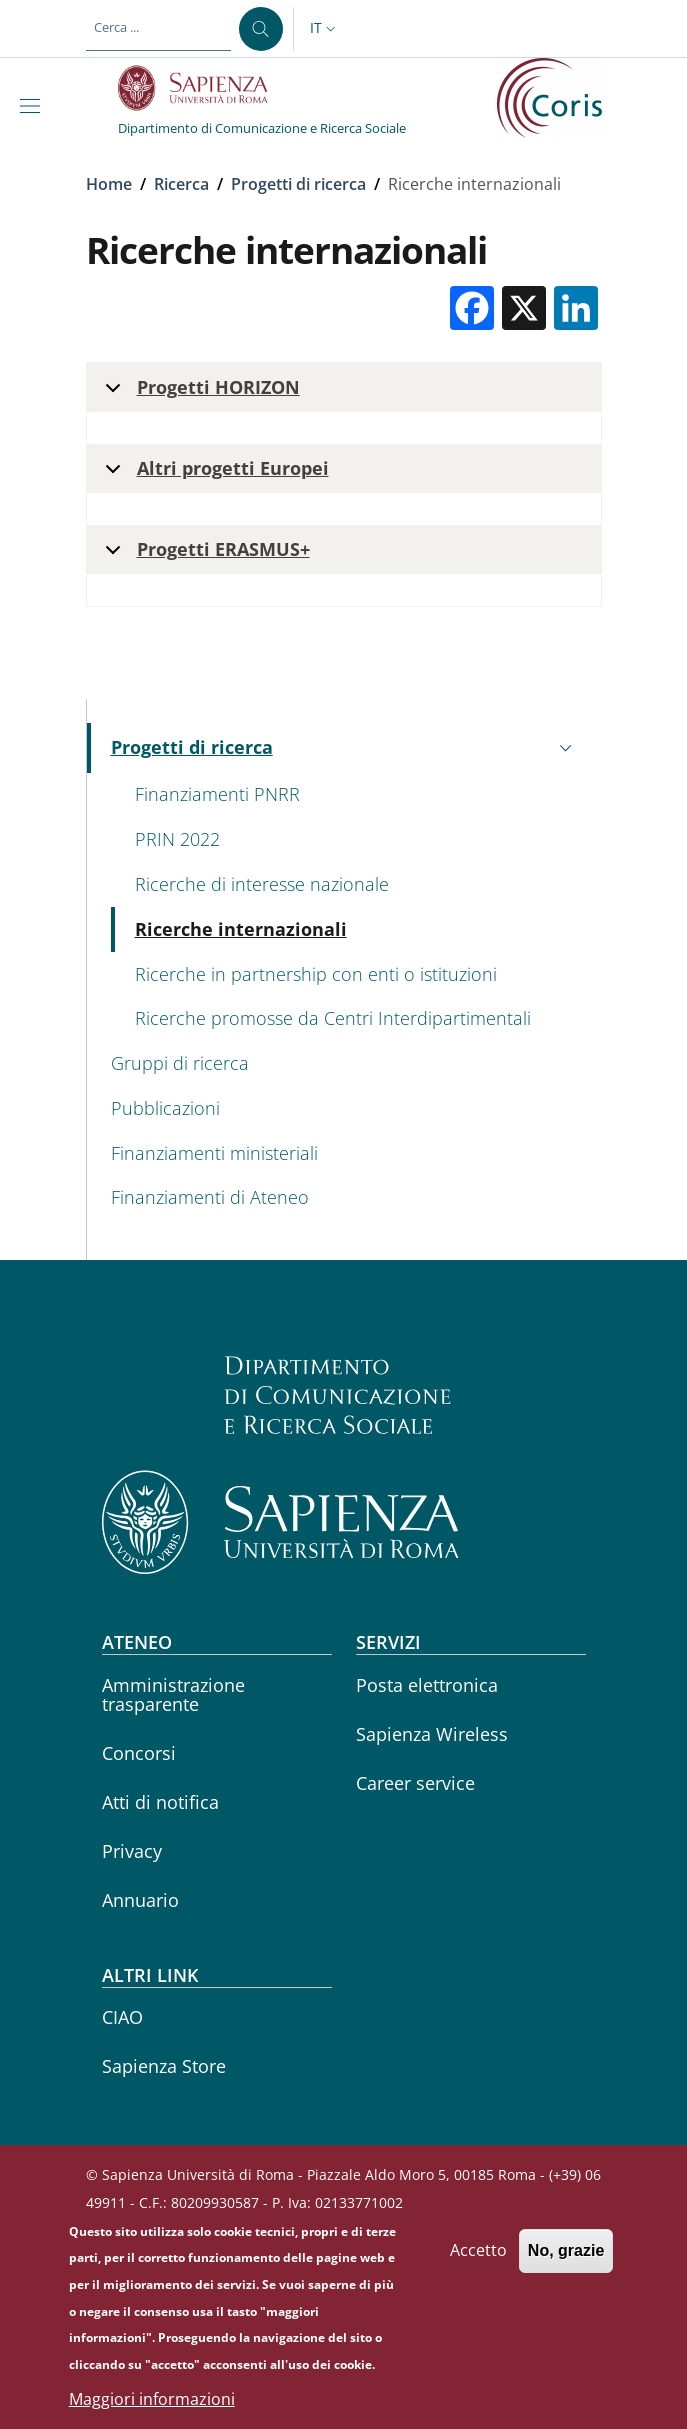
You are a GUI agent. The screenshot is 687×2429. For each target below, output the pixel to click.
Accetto (478, 2253)
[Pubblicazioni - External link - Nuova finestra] (344, 1108)
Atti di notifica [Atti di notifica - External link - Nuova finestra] (160, 1802)
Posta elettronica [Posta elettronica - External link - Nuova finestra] (427, 1685)
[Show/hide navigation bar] (34, 106)
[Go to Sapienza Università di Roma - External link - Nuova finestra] (204, 88)
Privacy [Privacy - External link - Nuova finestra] (132, 1851)
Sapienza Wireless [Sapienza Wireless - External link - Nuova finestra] (432, 1734)
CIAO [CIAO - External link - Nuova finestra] (122, 2017)
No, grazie (566, 2253)
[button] (325, 29)
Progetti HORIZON (199, 393)
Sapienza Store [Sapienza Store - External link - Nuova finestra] (164, 2066)
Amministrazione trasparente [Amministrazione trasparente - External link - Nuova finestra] (173, 1694)
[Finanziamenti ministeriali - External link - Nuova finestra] (344, 1153)
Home (109, 184)
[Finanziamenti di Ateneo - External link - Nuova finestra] (344, 1198)
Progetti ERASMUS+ (204, 555)
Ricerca (181, 184)
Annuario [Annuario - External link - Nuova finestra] (140, 1900)
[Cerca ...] (261, 29)
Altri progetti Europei (213, 474)
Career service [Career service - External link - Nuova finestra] (415, 1783)
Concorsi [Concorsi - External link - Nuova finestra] (139, 1753)
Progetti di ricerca (298, 184)
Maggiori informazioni (152, 2401)
